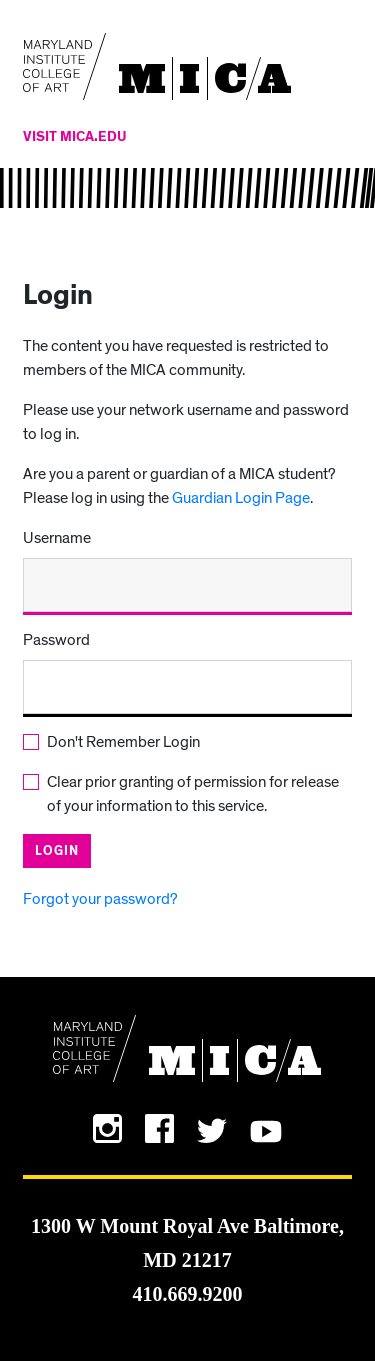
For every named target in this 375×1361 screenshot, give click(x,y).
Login (57, 851)
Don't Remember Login (123, 742)
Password (56, 640)
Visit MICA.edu (75, 137)
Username (57, 538)
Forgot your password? (100, 899)
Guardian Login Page (241, 498)
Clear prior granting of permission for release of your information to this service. (193, 794)
